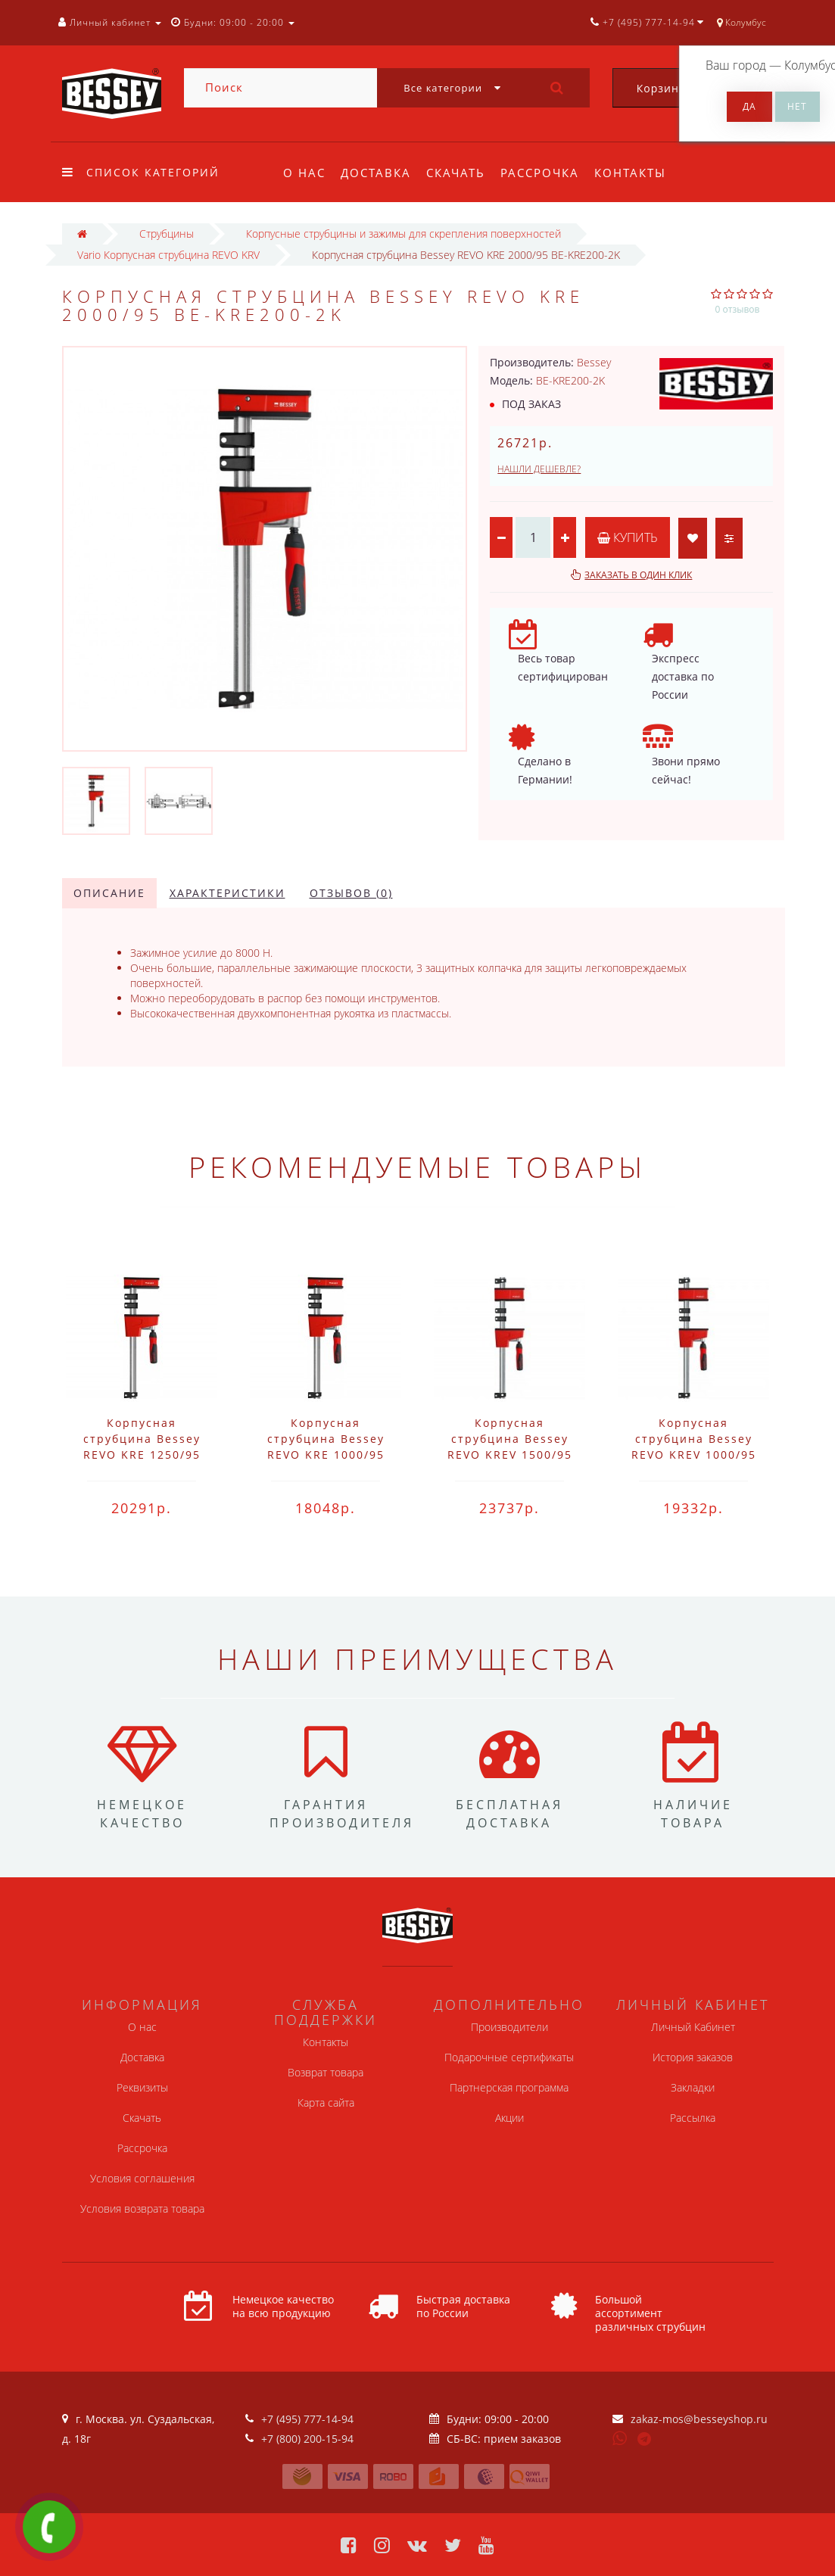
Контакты (640, 172)
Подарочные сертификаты (509, 2057)
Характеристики (227, 893)
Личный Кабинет (693, 2027)
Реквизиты (142, 2087)
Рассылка (692, 2117)
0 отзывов (737, 309)
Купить (627, 537)
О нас (304, 172)
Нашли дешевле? (539, 469)
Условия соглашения (142, 2178)
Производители (509, 2027)
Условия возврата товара (142, 2208)
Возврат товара (325, 2072)
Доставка (378, 172)
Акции (509, 2117)
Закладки (693, 2087)
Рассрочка (546, 172)
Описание (109, 893)
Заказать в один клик (638, 574)
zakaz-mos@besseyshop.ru (699, 2419)
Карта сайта (326, 2102)
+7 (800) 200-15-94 (307, 2438)
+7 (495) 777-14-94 (307, 2419)
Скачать (460, 172)
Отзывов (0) (351, 893)
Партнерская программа (509, 2087)
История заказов (693, 2057)
